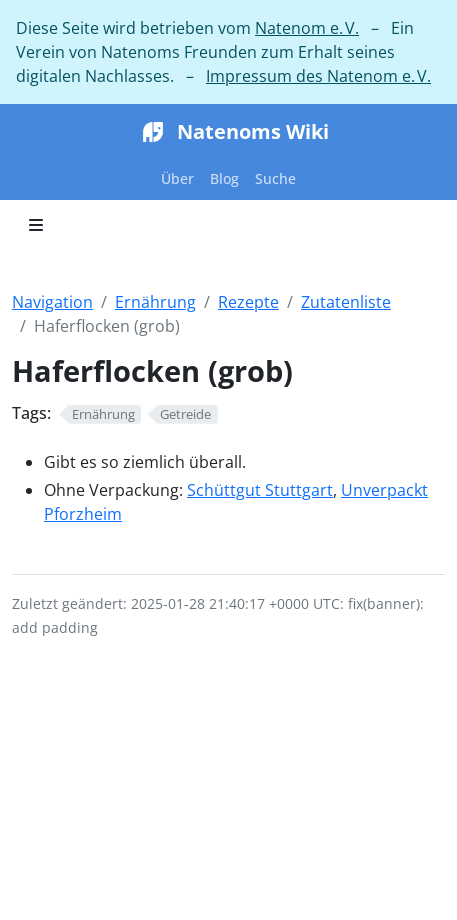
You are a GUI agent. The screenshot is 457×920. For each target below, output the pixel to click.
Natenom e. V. (307, 28)
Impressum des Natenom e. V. (318, 76)
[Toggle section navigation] (36, 225)
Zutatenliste (346, 302)
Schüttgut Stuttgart (260, 490)
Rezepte (248, 302)
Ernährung (155, 302)
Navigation (52, 302)
